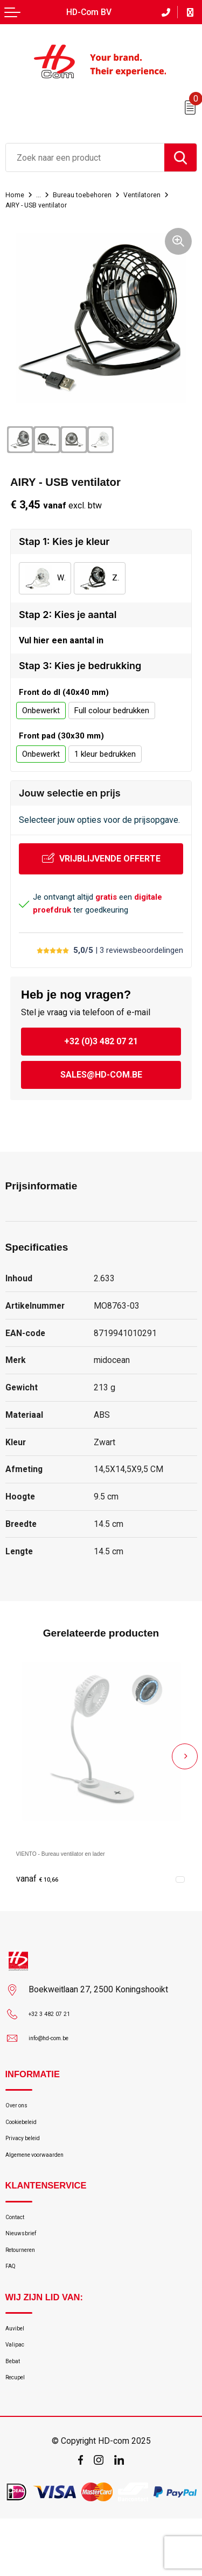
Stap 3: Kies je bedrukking (80, 670)
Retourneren (27, 2282)
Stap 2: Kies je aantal (67, 614)
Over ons (21, 2112)
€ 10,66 (41, 1883)
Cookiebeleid (28, 2133)
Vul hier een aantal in (61, 642)
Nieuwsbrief (26, 2262)
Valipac (18, 2391)
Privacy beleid (29, 2153)
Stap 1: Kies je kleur (64, 541)
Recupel (19, 2432)
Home (16, 194)
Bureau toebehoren (92, 194)
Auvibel (18, 2370)
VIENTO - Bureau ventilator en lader (84, 1857)
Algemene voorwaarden (47, 2174)
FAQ (12, 2303)
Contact (19, 2241)
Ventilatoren (161, 194)
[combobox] (85, 157)
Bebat (15, 2411)
